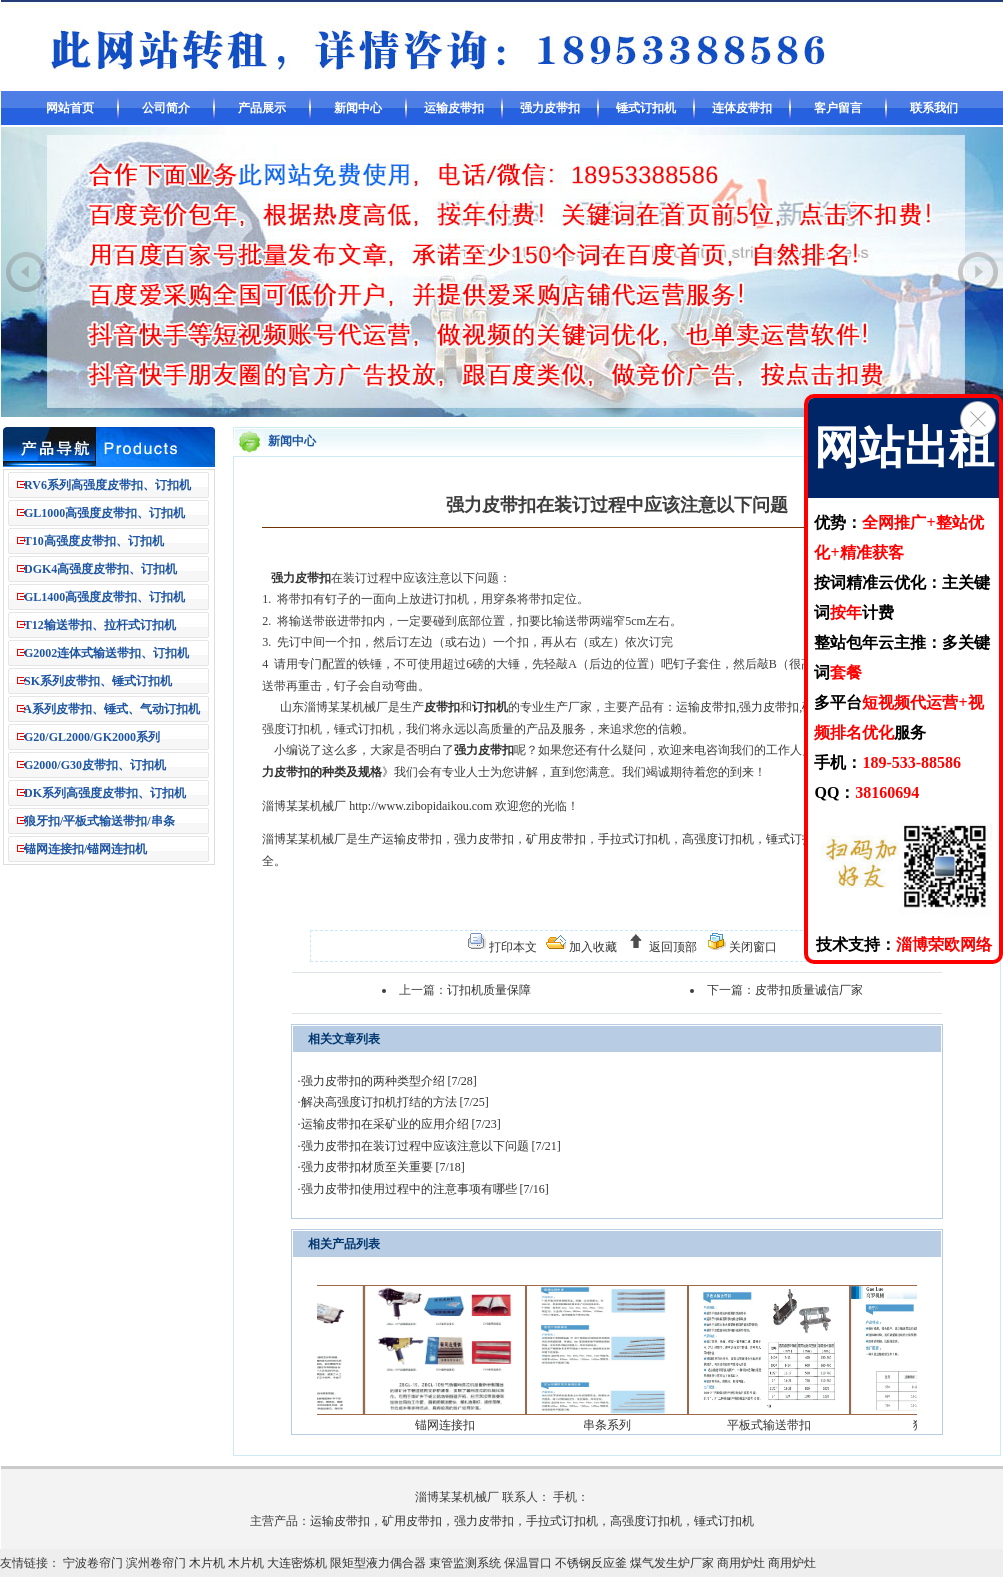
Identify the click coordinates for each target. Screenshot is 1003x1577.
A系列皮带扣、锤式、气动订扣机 (111, 709)
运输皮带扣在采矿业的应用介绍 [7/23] (401, 1124)
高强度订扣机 (718, 839)
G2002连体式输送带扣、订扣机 (106, 653)
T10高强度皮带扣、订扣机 (94, 541)
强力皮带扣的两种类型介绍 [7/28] (389, 1081)
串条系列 (622, 1425)
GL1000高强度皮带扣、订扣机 (104, 513)
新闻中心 (358, 108)
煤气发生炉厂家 (672, 1563)
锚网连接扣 (460, 1425)
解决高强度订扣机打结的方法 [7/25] (395, 1102)
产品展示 (262, 108)
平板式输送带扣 (784, 1425)
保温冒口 (528, 1563)
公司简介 (166, 108)
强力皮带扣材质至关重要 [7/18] (383, 1167)
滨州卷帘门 (156, 1563)
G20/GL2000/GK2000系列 (92, 737)
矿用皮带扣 (556, 839)
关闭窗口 (751, 947)
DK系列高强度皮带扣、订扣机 (105, 793)
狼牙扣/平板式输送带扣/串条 (99, 821)
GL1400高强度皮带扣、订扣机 (104, 597)
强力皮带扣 (550, 108)
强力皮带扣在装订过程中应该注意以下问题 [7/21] (431, 1146)
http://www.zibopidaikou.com (420, 806)
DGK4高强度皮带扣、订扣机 (100, 569)
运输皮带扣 (454, 108)
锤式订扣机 (646, 108)
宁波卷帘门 (93, 1563)
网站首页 (70, 108)
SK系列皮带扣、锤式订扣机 (98, 681)
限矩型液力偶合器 (378, 1563)
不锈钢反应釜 (591, 1563)
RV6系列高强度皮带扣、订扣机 (107, 485)
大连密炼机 (297, 1563)
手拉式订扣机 (634, 839)
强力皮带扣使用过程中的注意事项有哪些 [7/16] (425, 1189)
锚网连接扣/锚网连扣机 (85, 849)
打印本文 (511, 947)
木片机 (207, 1563)
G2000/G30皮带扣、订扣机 (95, 765)
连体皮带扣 (742, 108)
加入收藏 (591, 947)
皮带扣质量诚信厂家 (809, 990)
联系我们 (934, 108)
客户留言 (838, 108)
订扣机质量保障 (489, 990)
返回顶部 (671, 947)
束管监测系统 (465, 1563)
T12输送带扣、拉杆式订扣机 (100, 625)
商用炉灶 (741, 1563)
